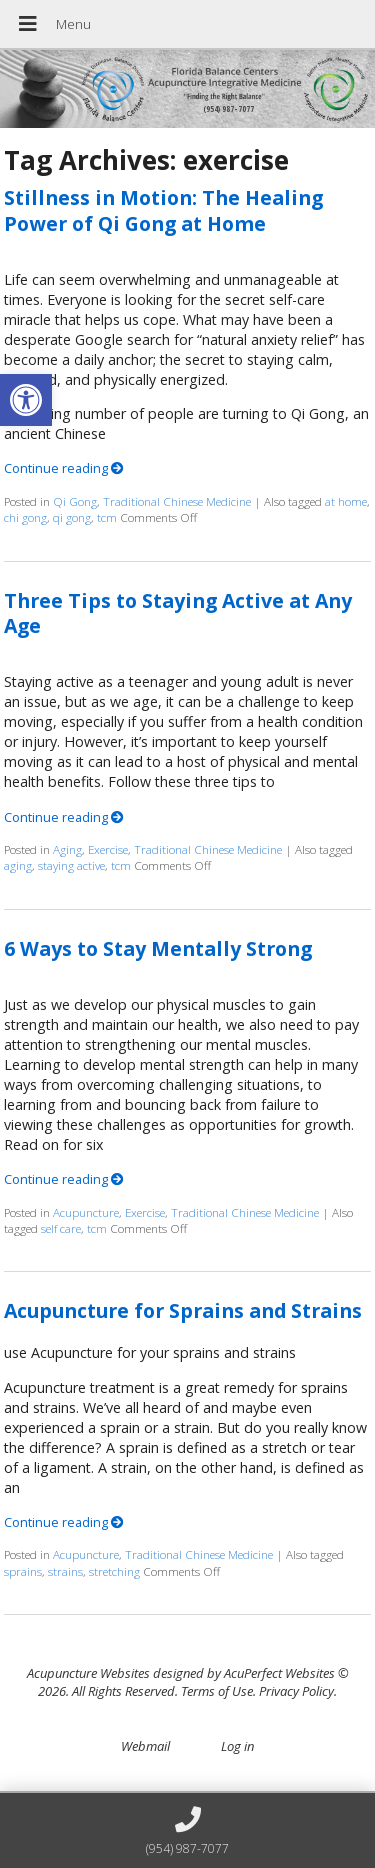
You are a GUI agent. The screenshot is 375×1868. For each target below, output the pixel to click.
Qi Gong (75, 501)
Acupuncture (86, 1212)
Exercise (108, 849)
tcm (107, 517)
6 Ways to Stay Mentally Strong (158, 948)
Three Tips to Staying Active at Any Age (178, 613)
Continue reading (64, 468)
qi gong (72, 517)
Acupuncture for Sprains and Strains (183, 1310)
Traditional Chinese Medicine (177, 501)
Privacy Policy (296, 1691)
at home (346, 501)
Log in (237, 1746)
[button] (26, 400)
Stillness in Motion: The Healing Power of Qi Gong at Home (163, 210)
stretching (114, 1571)
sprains (23, 1571)
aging (18, 865)
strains (65, 1571)
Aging (67, 849)
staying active (71, 865)
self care (61, 1228)
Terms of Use (217, 1691)
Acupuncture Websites (88, 1673)
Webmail (145, 1746)
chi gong (25, 517)
